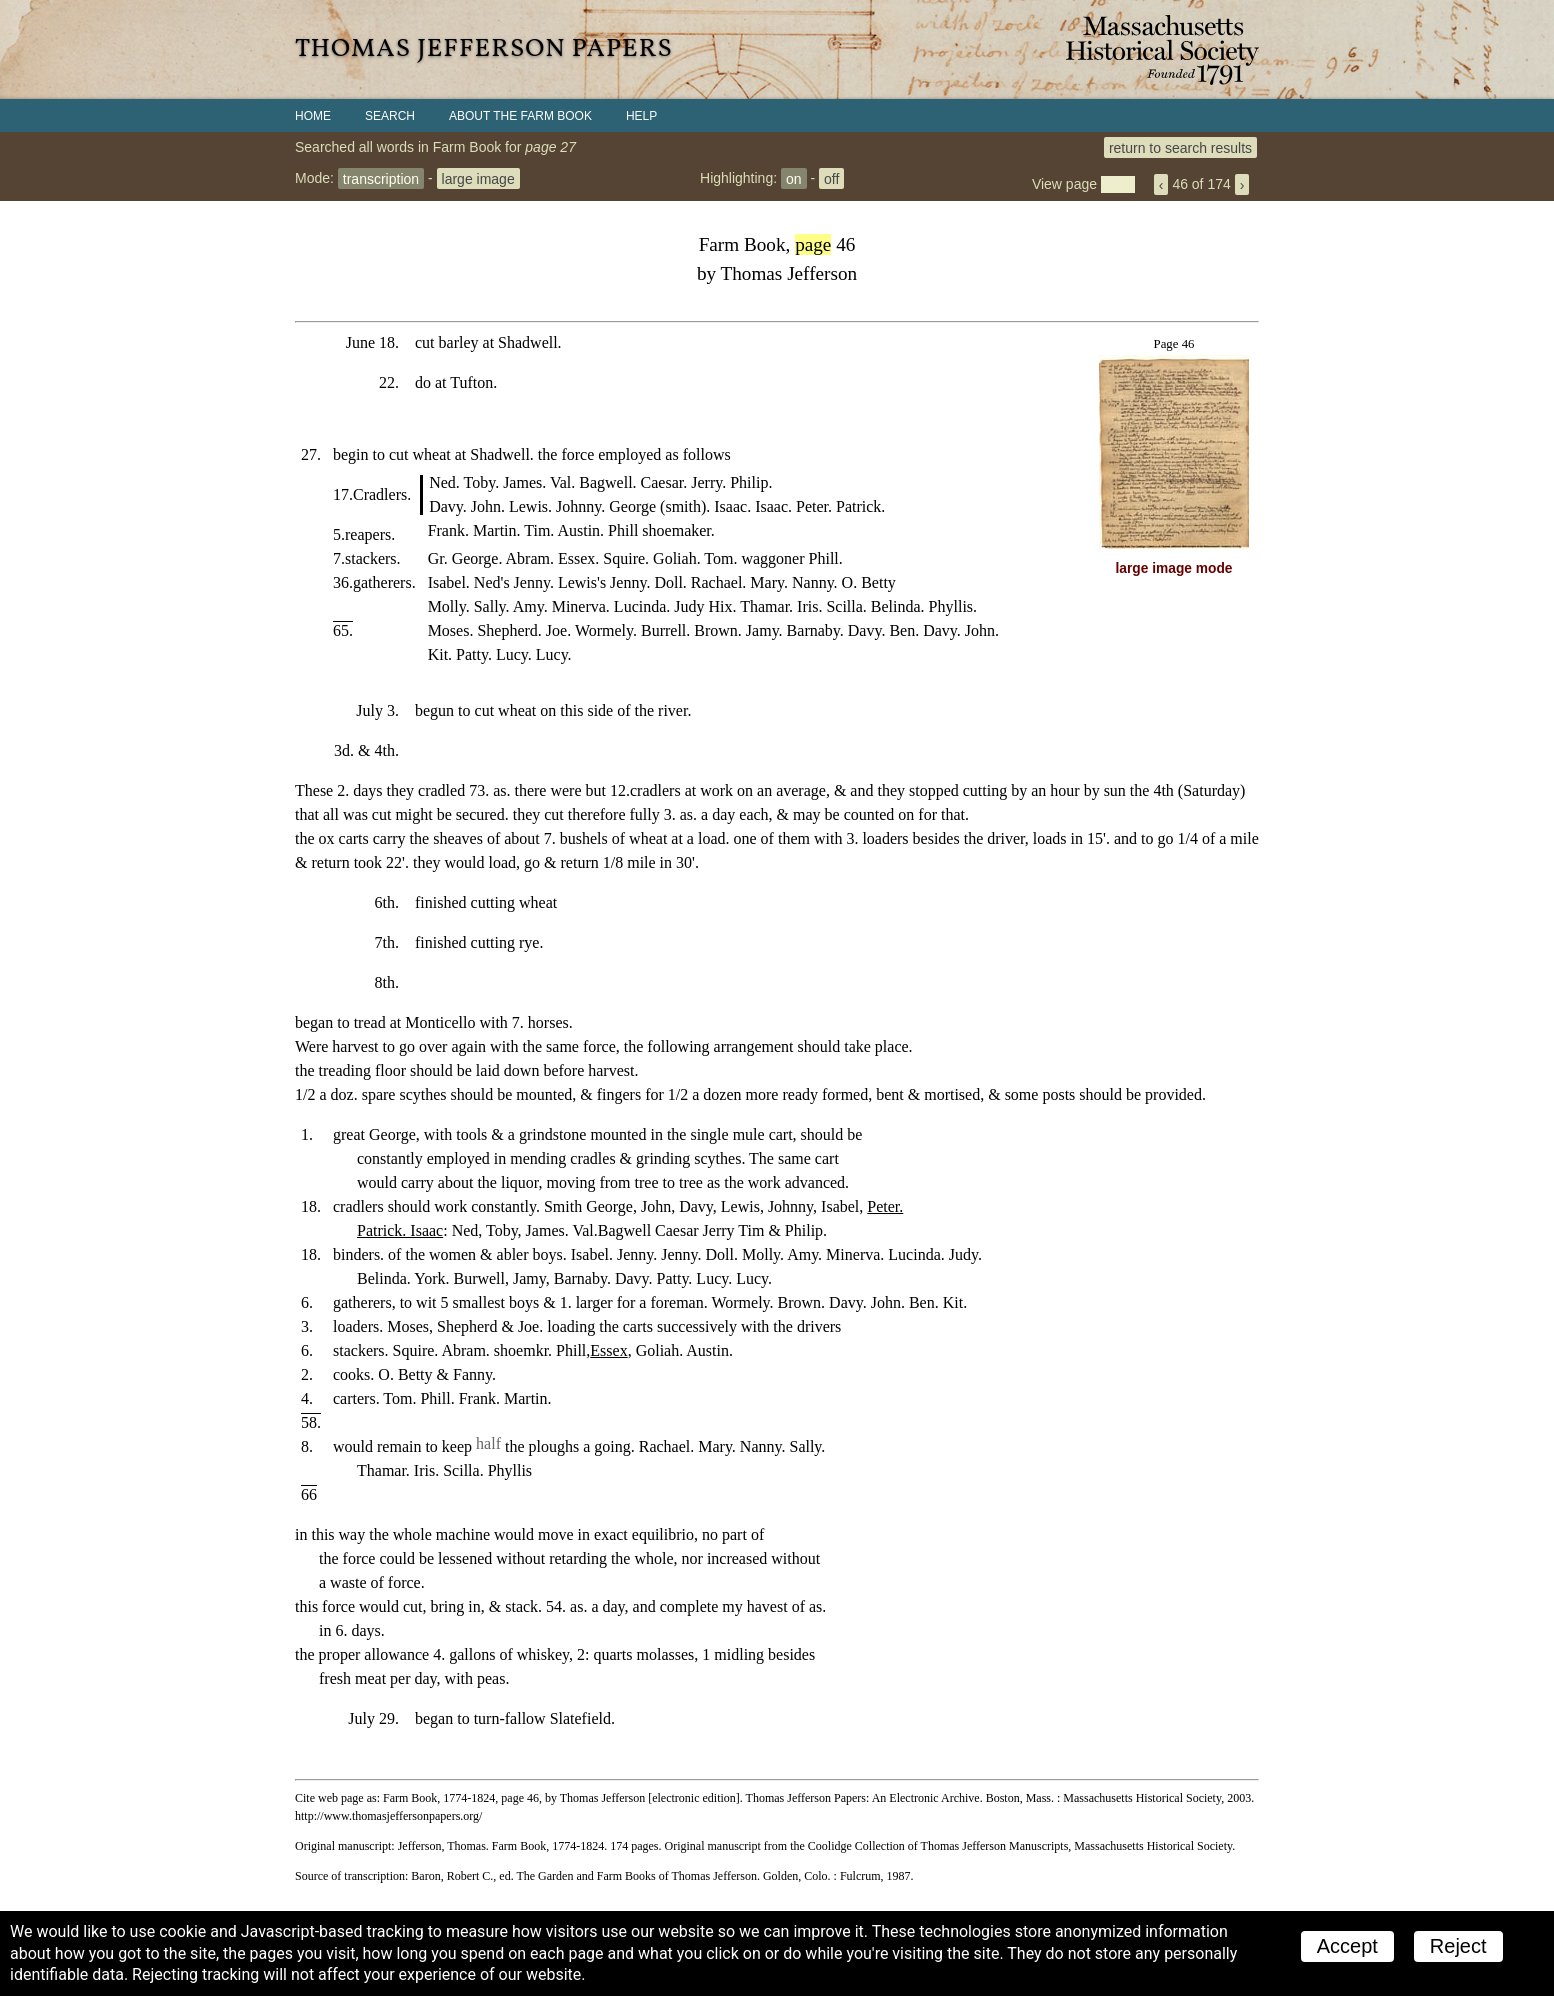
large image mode (1174, 568)
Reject (1458, 1946)
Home (313, 116)
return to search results (1180, 147)
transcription (381, 178)
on (794, 178)
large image (478, 178)
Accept (1347, 1946)
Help (641, 116)
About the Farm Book (520, 116)
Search (390, 116)
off (831, 178)
